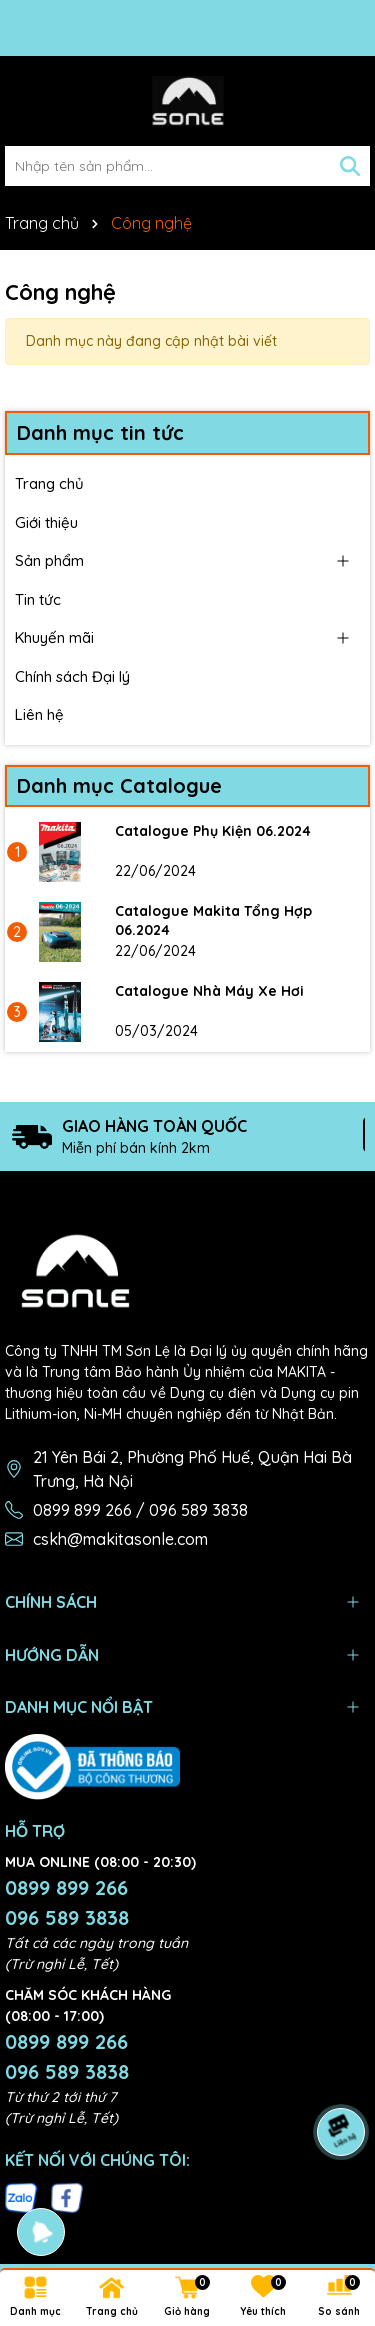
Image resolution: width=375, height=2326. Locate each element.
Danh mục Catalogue (119, 785)
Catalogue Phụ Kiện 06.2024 (213, 831)
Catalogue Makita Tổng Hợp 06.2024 (213, 921)
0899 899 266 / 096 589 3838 (140, 1510)
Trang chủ (49, 483)
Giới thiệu (46, 522)
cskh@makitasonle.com (120, 1539)
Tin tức (38, 599)
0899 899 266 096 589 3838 (67, 1902)
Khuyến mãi (54, 637)
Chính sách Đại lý (72, 676)
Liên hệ (39, 714)
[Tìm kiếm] (350, 166)
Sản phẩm (49, 560)
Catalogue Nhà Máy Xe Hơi (209, 991)
